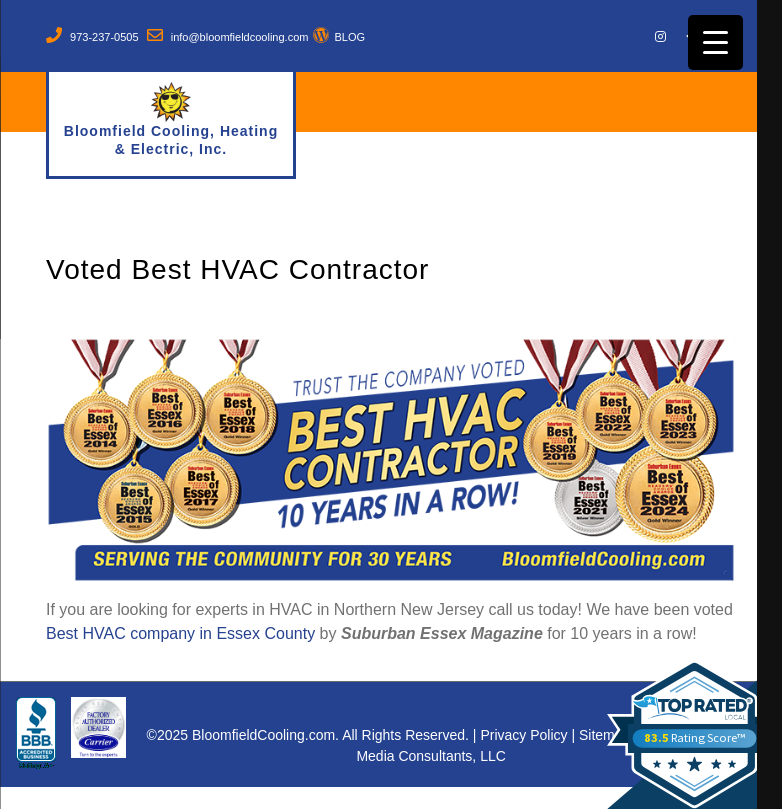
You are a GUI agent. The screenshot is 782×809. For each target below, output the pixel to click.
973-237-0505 (104, 37)
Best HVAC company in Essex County (180, 633)
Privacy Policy (523, 735)
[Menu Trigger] (715, 42)
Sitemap (604, 735)
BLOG (349, 37)
